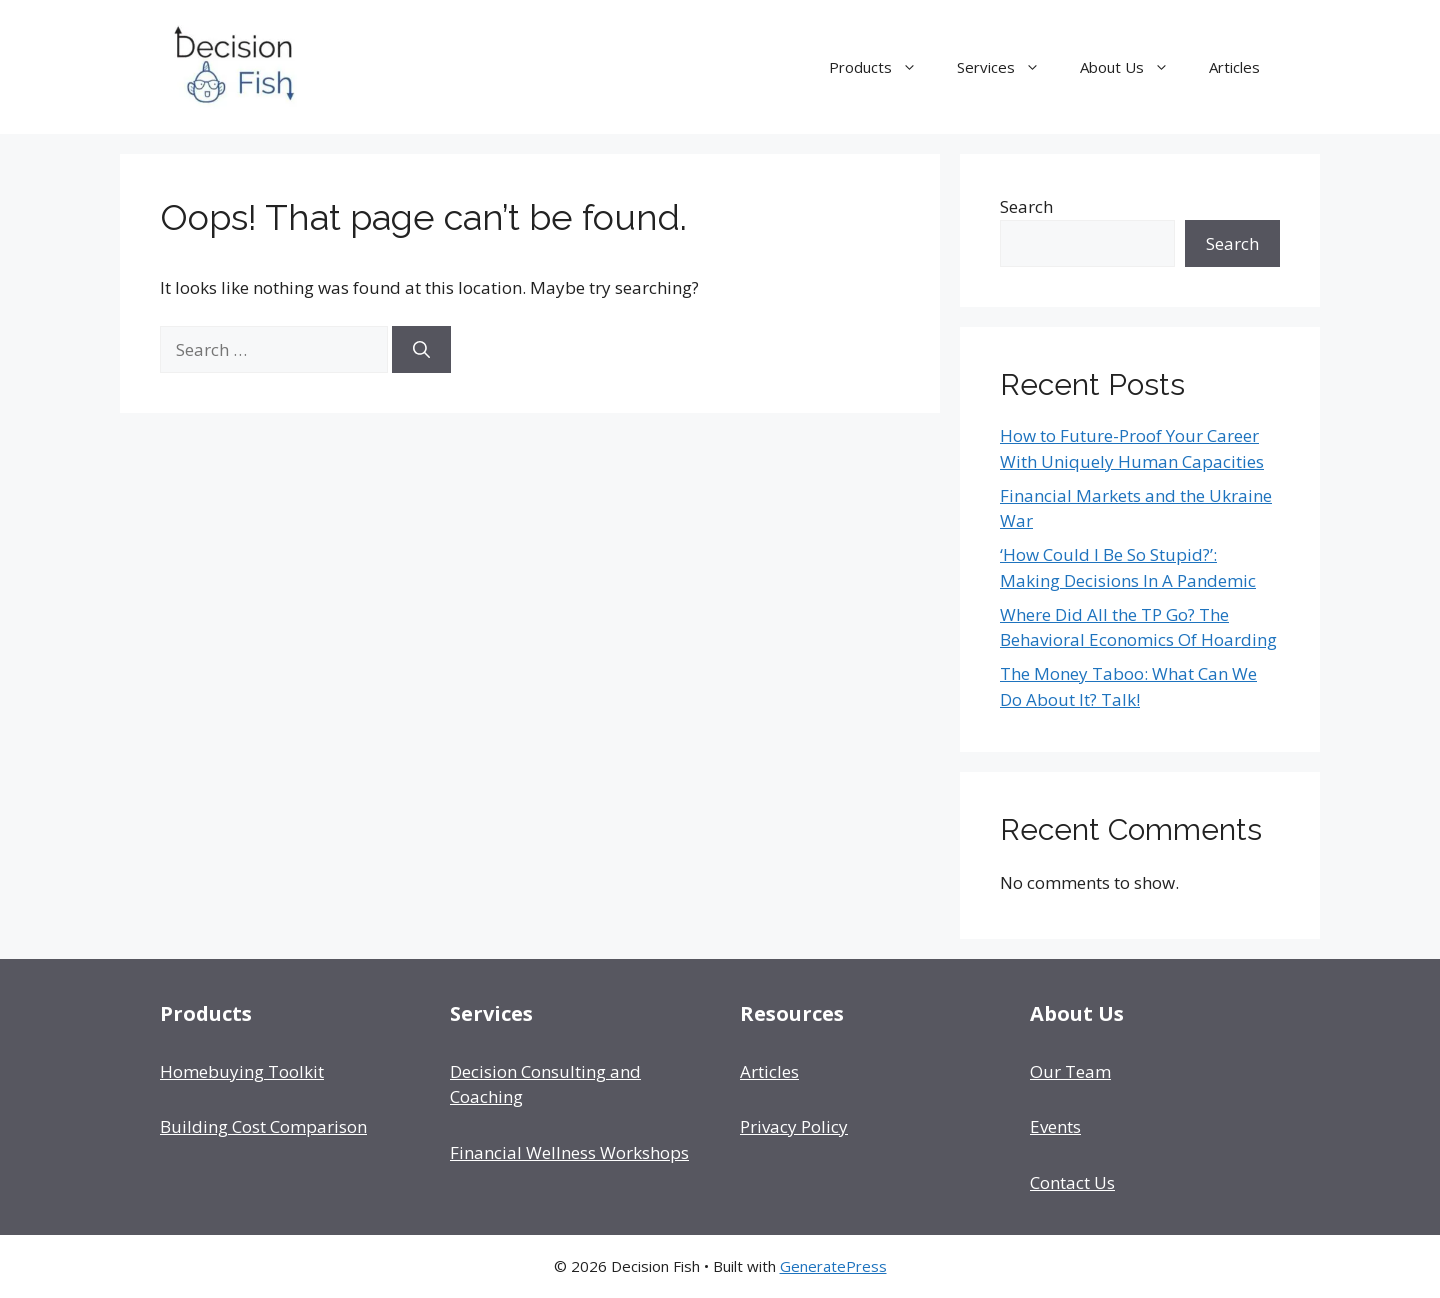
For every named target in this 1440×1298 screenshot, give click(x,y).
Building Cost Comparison (263, 1126)
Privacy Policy (794, 1126)
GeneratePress (833, 1266)
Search (1026, 206)
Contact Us (1072, 1182)
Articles (1234, 67)
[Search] (421, 350)
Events (1055, 1126)
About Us (1134, 67)
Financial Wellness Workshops (569, 1152)
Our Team (1070, 1071)
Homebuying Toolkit (242, 1071)
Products (883, 67)
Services (1008, 67)
